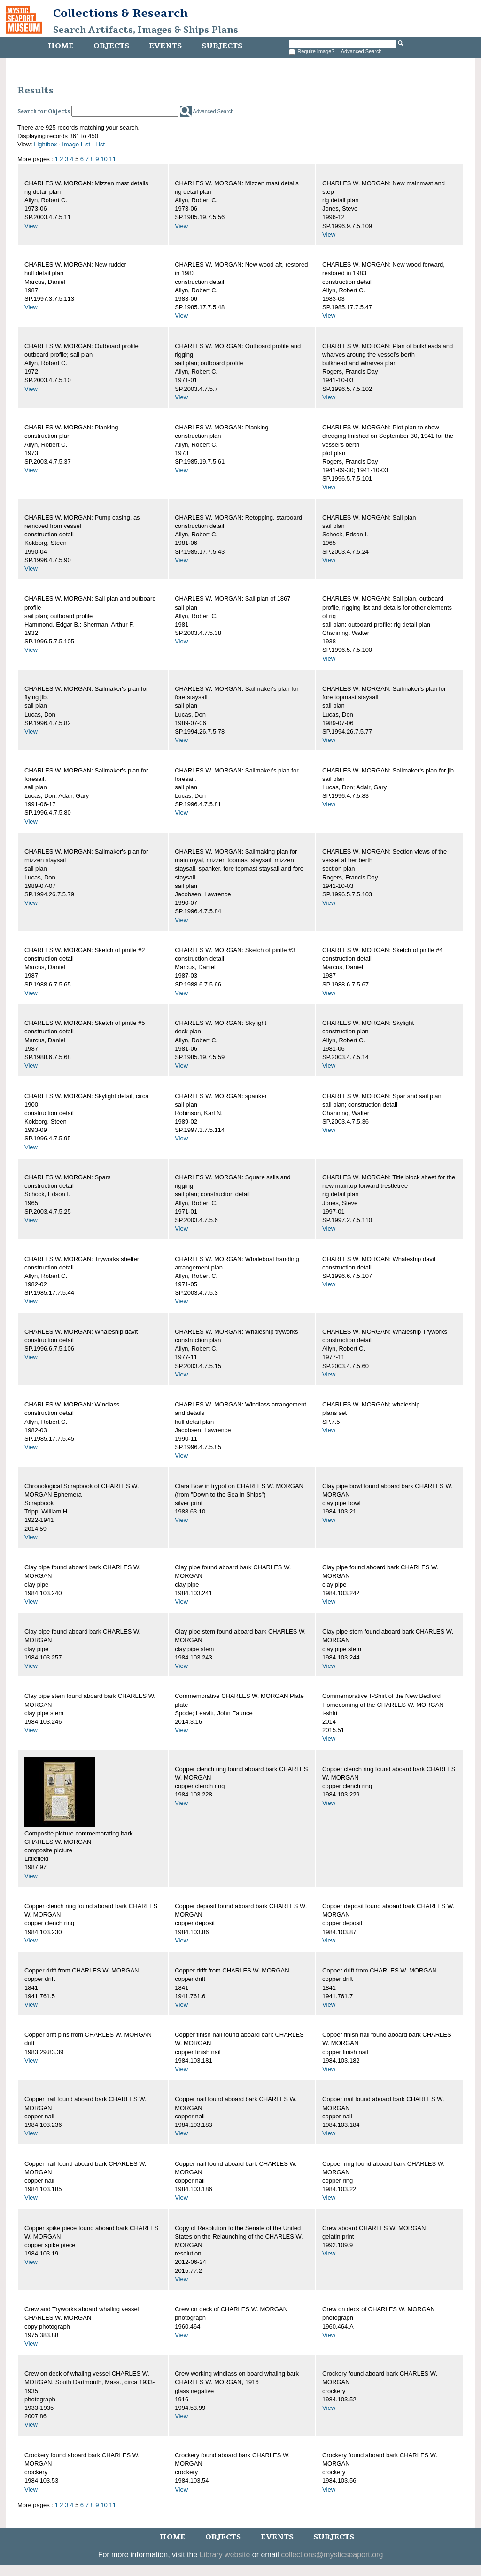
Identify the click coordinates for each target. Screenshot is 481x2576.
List (100, 144)
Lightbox (45, 144)
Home (61, 46)
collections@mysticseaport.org (332, 2555)
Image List (76, 144)
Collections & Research (120, 13)
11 (112, 158)
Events (165, 46)
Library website (225, 2555)
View (31, 225)
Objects (111, 46)
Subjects (222, 46)
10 (104, 158)
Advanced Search (361, 51)
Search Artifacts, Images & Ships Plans (145, 30)
